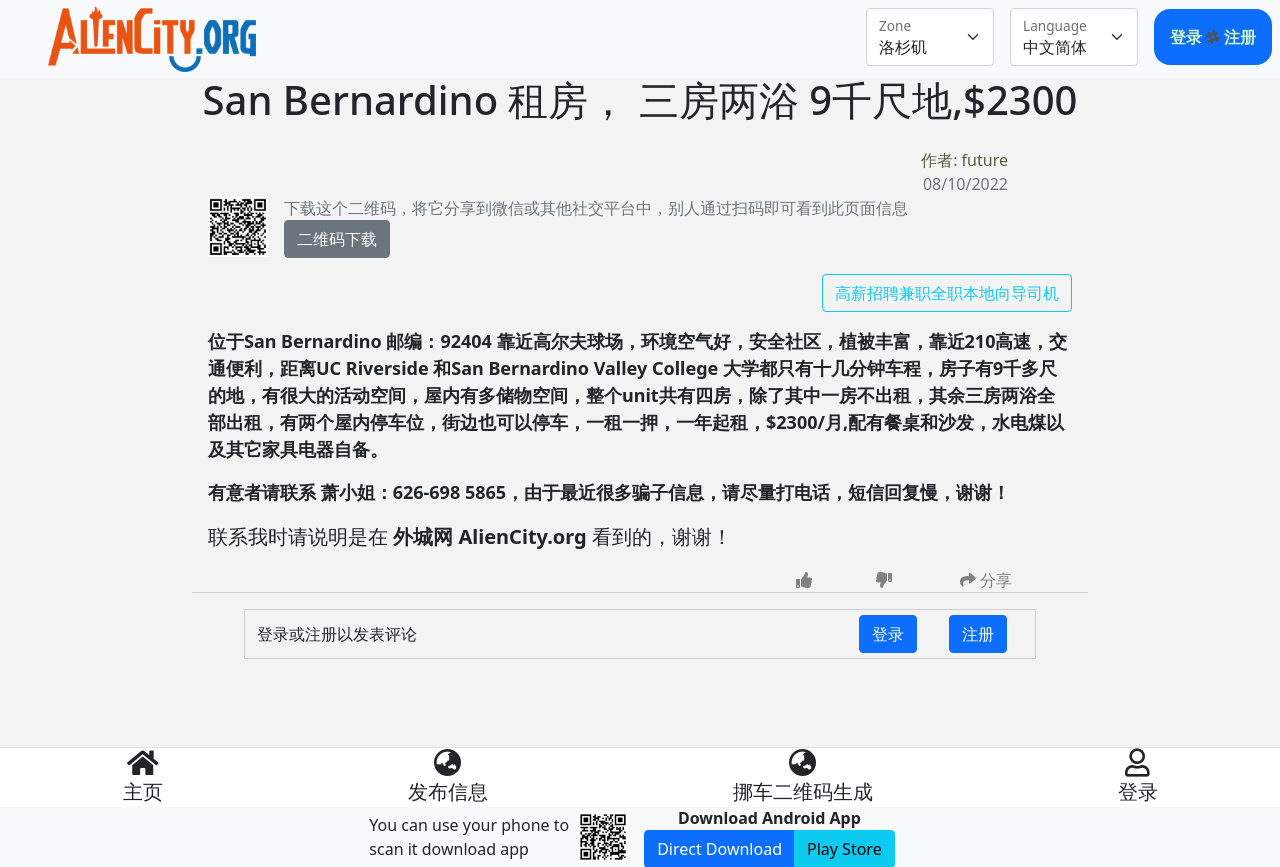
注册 (1240, 37)
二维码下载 (337, 239)
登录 (1188, 37)
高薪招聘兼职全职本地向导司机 (947, 293)
